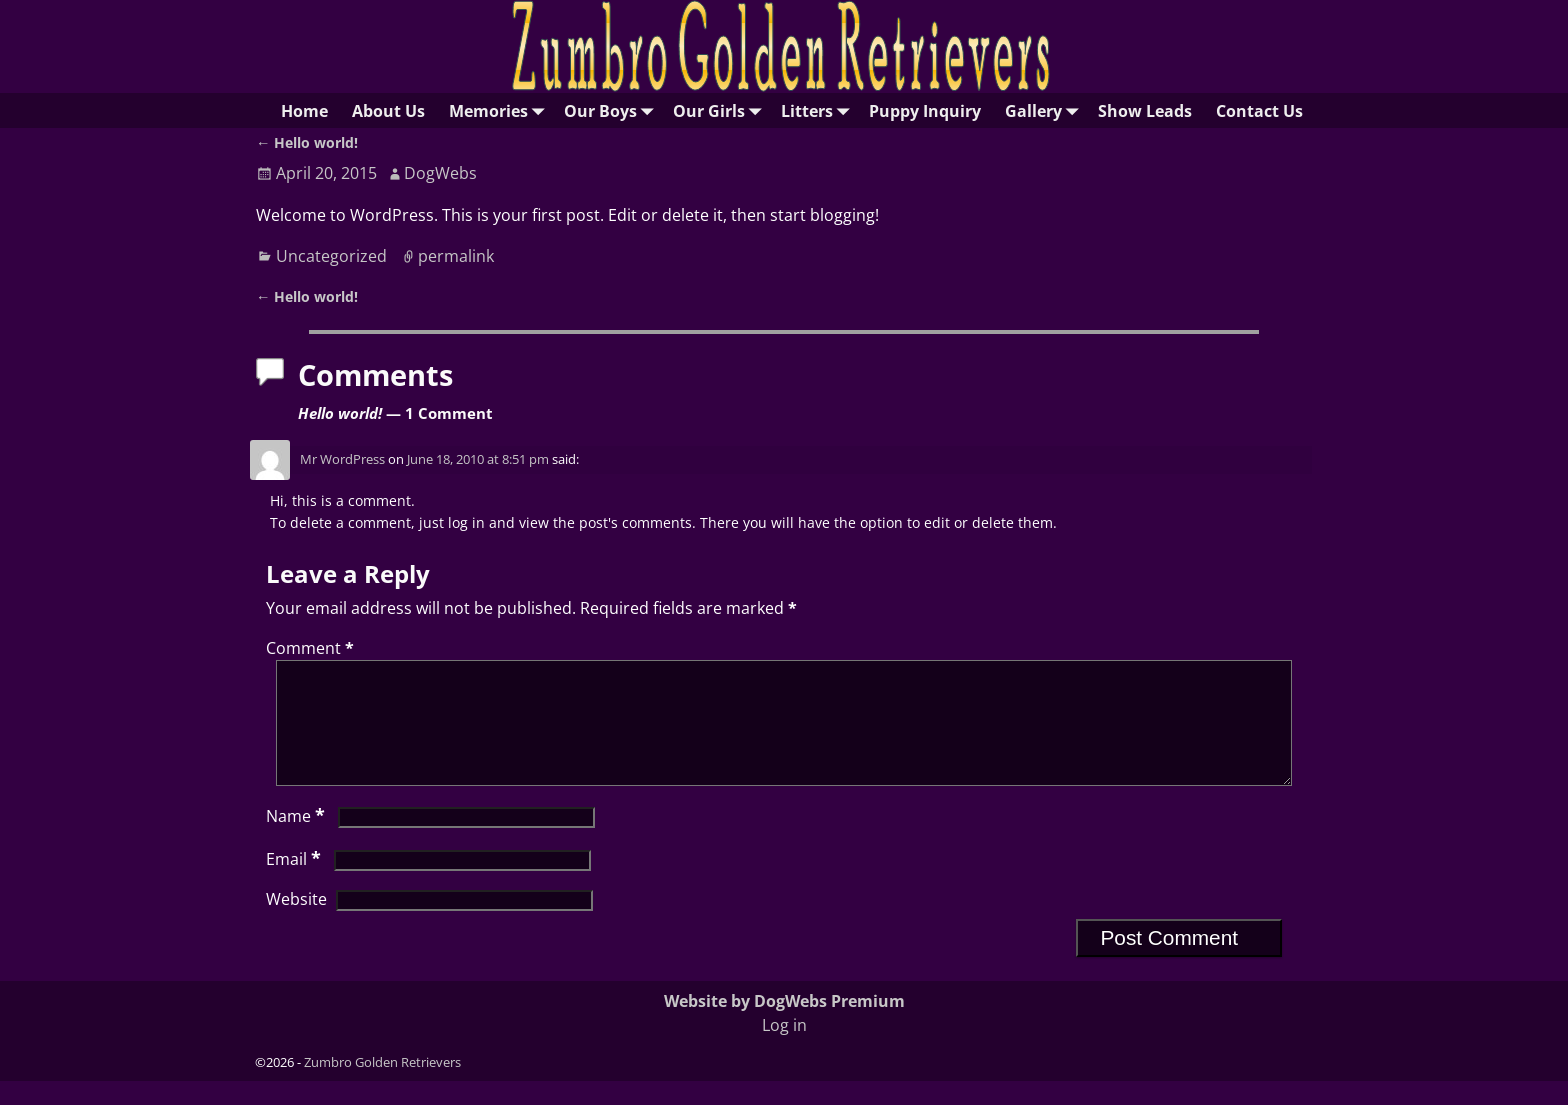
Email (295, 883)
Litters (819, 110)
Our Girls (721, 110)
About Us (388, 111)
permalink (456, 256)
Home (304, 111)
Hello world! (307, 142)
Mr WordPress (342, 459)
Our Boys (612, 110)
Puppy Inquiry (925, 111)
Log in (784, 1049)
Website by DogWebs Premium (784, 1025)
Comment (312, 648)
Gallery (1045, 110)
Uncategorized (331, 256)
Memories (500, 110)
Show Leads (1145, 111)
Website (296, 923)
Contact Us (1259, 111)
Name (297, 840)
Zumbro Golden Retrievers (382, 1086)
